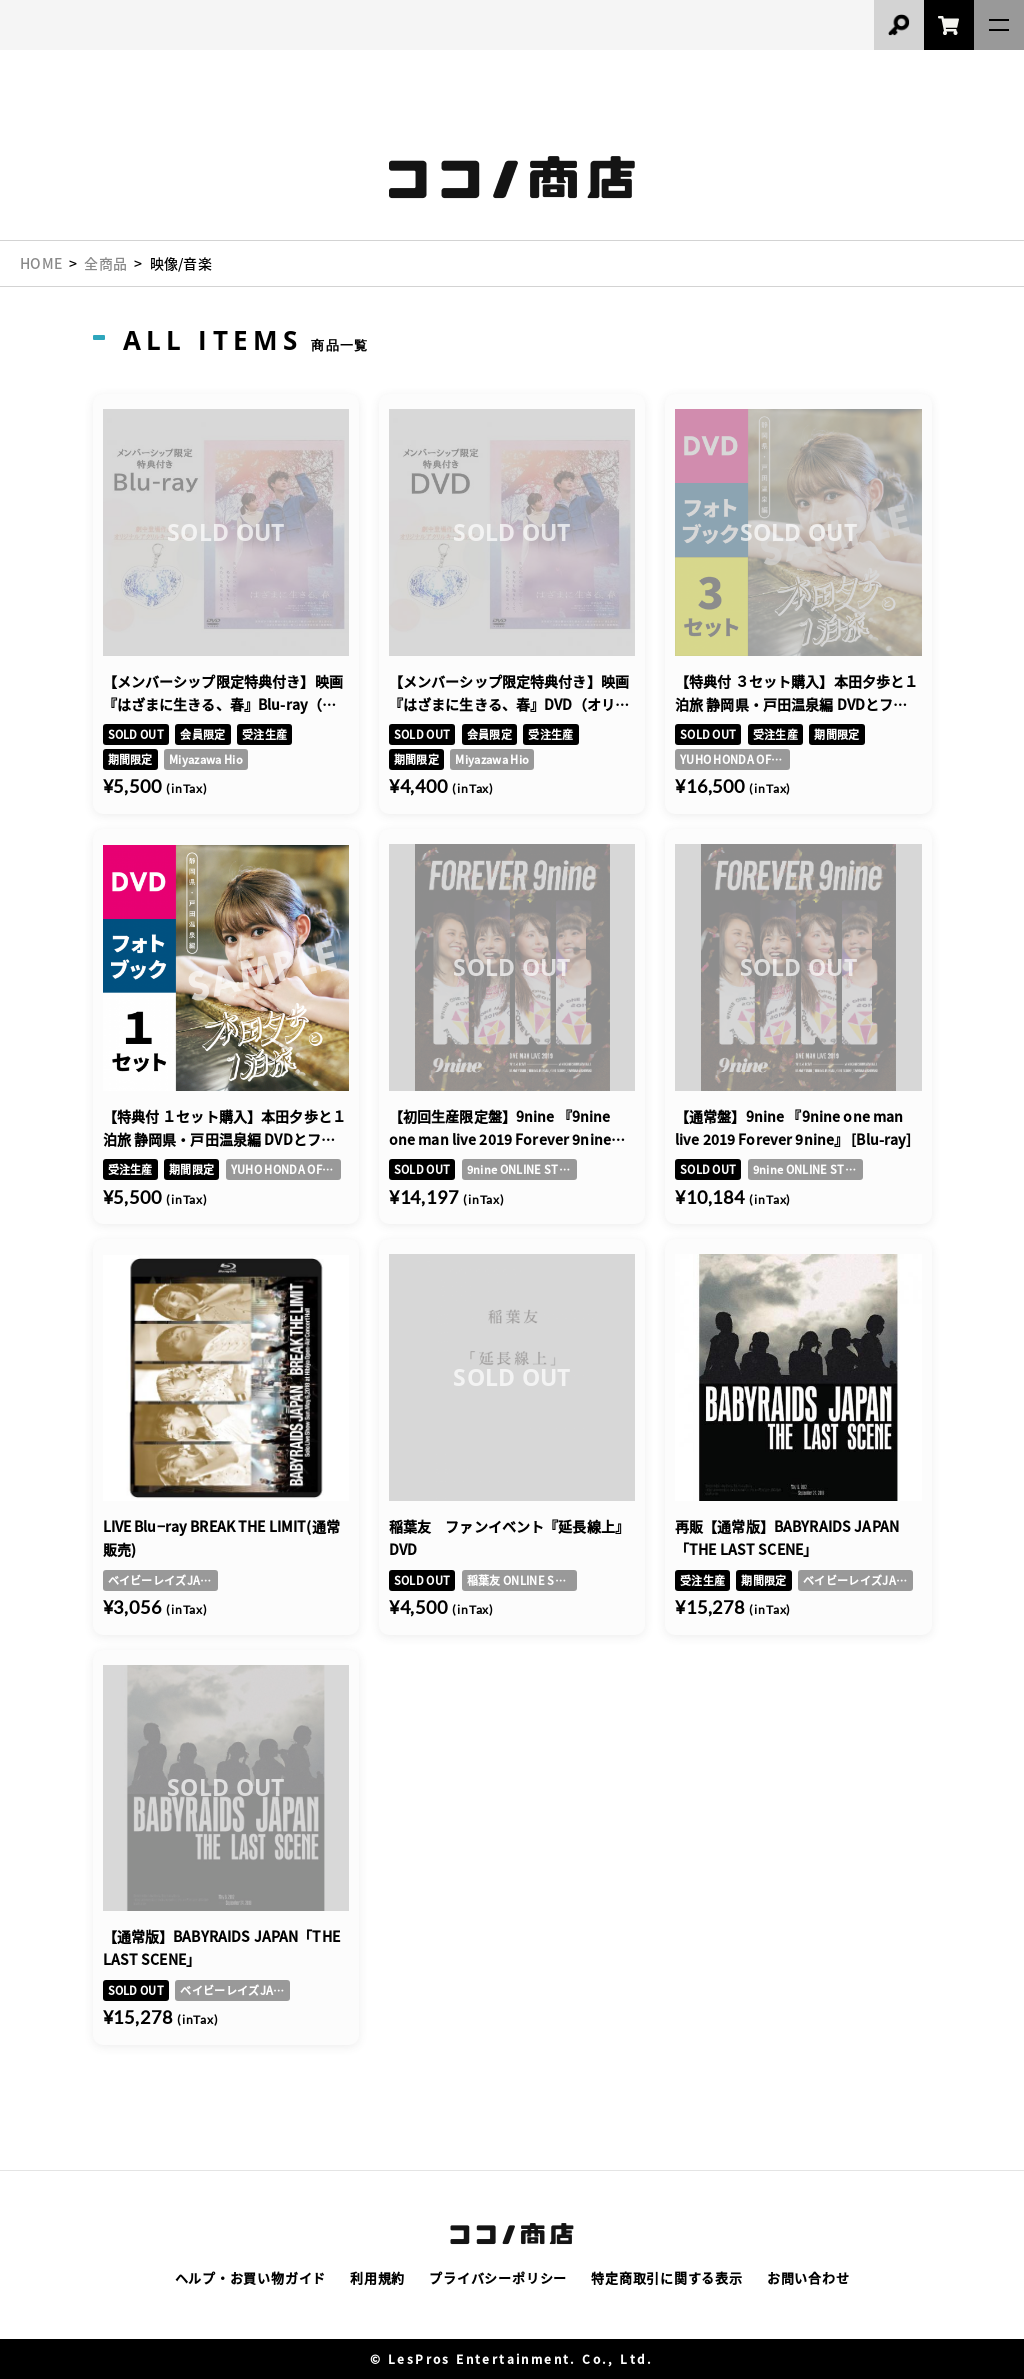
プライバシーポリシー (498, 2277)
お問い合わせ (808, 2277)
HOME (41, 263)
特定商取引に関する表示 (667, 2277)
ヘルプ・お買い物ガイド (251, 2277)
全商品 (105, 263)
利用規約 (377, 2277)
